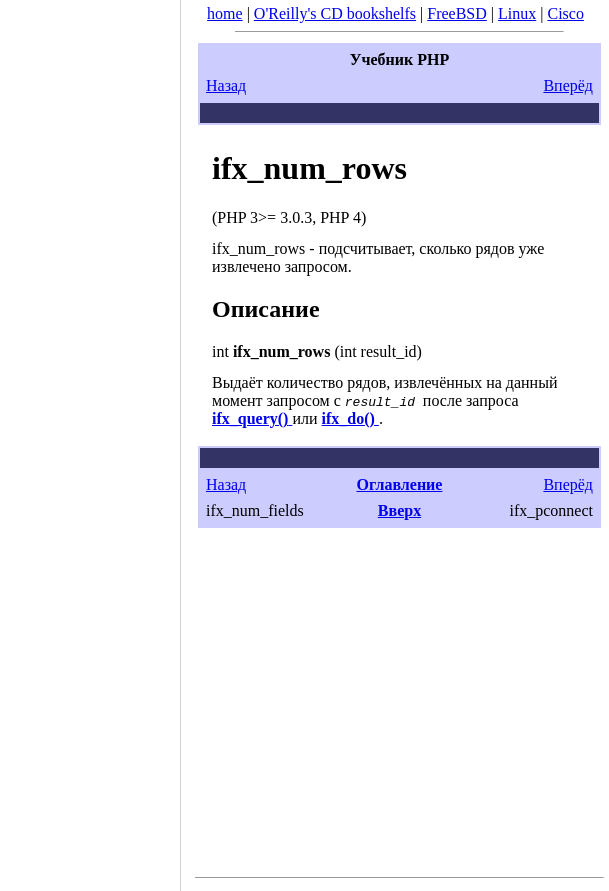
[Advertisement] (90, 439)
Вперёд (568, 85)
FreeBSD (457, 13)
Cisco (565, 13)
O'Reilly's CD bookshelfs (335, 13)
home (225, 13)
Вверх (399, 510)
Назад (226, 85)
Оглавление (400, 484)
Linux (517, 13)
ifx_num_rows (309, 168)
